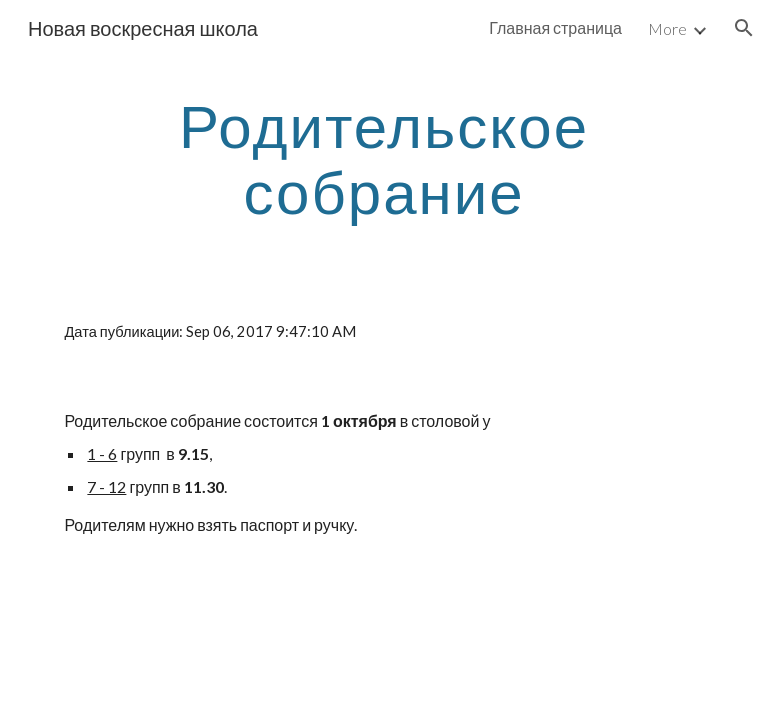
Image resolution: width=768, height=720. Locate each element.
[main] (383, 158)
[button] (744, 28)
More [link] (667, 28)
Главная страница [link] (555, 27)
